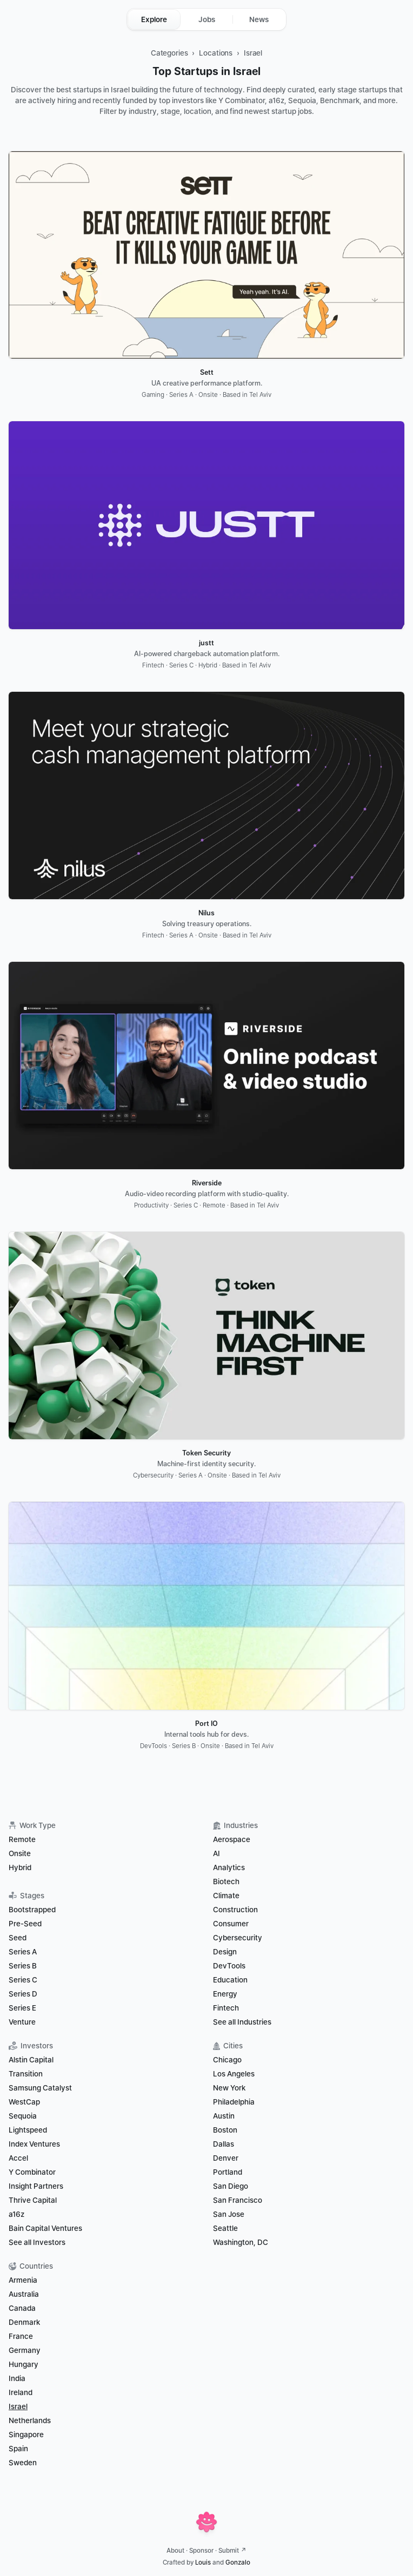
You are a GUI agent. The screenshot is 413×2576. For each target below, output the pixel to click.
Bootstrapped (32, 1909)
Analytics (229, 1867)
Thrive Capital (33, 2200)
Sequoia (23, 2116)
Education (230, 1979)
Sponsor (201, 2550)
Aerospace (231, 1839)
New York (229, 2087)
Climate (226, 1895)
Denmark (24, 2322)
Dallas (223, 2144)
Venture (22, 2022)
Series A (23, 1951)
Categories (169, 53)
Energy (225, 1994)
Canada (22, 2308)
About (175, 2550)
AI (216, 1853)
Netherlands (30, 2420)
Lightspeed (28, 2130)
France (21, 2336)
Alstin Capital (31, 2059)
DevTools (229, 1965)
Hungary (23, 2364)
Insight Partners (36, 2186)
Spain (18, 2448)
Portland (227, 2172)
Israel (253, 53)
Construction (235, 1909)
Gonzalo (237, 2562)
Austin (224, 2116)
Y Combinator (32, 2172)
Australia (24, 2294)
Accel (18, 2158)
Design (225, 1951)
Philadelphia (234, 2102)
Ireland (20, 2392)
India (17, 2378)
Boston (225, 2130)
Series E (22, 2008)
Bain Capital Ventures (45, 2228)
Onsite (20, 1853)
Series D (23, 1994)
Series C (23, 1979)
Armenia (23, 2280)
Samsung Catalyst (40, 2087)
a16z (16, 2214)
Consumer (231, 1923)
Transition (26, 2073)
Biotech (226, 1881)
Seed (17, 1937)
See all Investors (37, 2242)
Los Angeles (234, 2073)
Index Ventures (34, 2144)
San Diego (230, 2186)
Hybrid (20, 1867)
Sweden (23, 2462)
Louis (203, 2562)
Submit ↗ (232, 2550)
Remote (22, 1839)
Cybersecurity (237, 1937)
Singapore (26, 2434)
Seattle (225, 2228)
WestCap (24, 2102)
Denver (225, 2158)
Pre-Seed (25, 1923)
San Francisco (237, 2200)
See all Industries (242, 2022)
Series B (23, 1965)
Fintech (226, 2008)
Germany (25, 2350)
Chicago (227, 2059)
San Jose (228, 2214)
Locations (215, 53)
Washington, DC (240, 2242)
